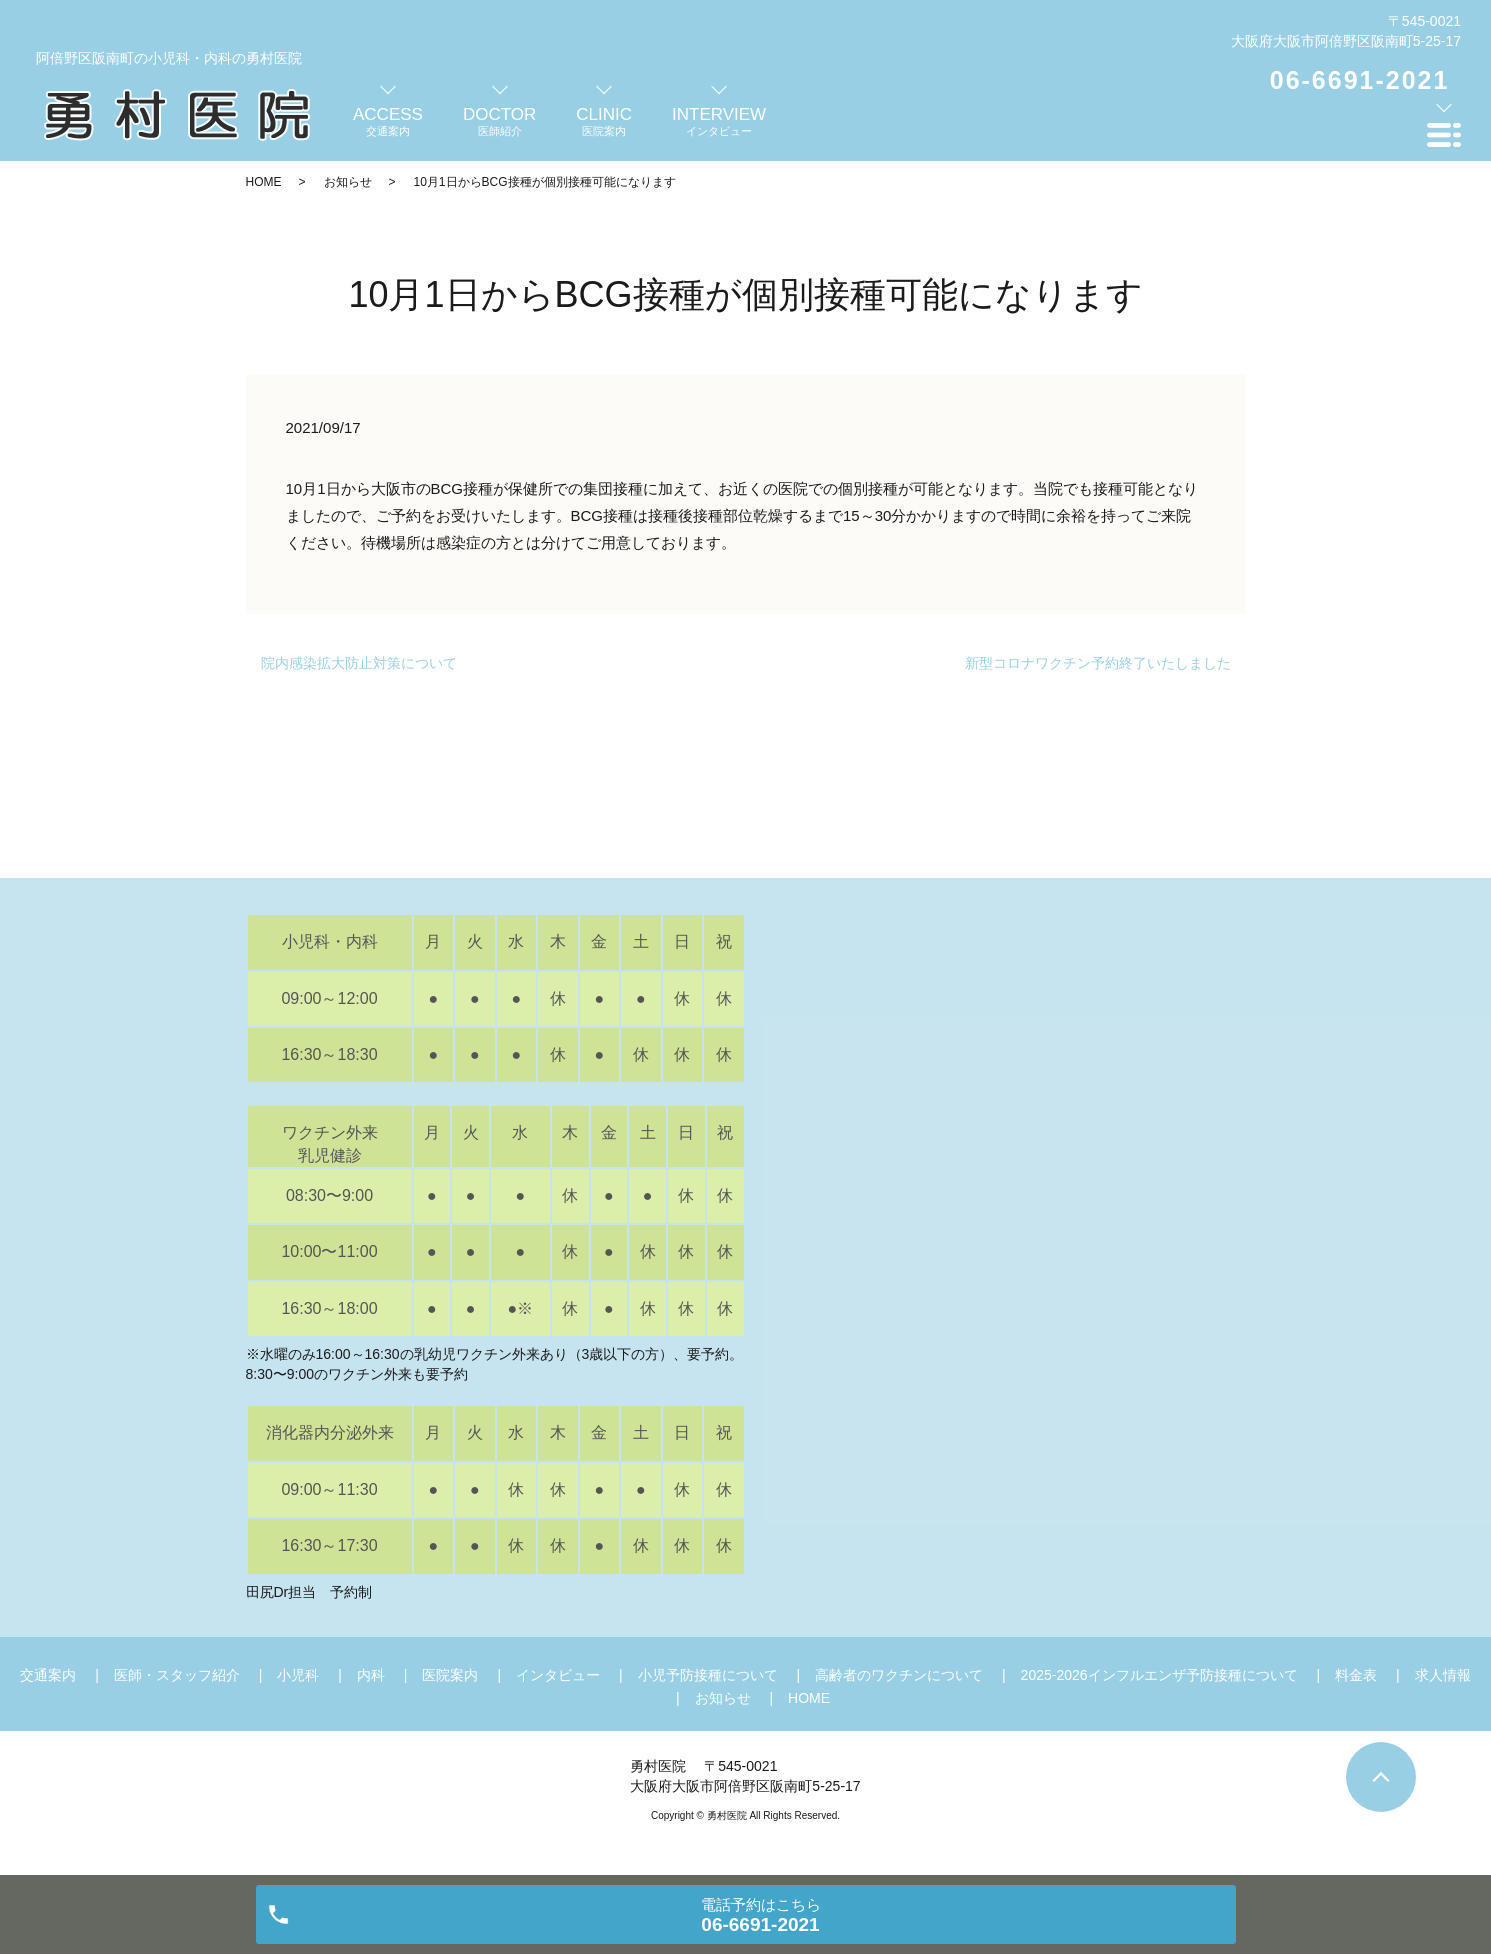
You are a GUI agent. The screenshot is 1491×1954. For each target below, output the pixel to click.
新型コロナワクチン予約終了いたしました (1098, 663)
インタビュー (558, 1675)
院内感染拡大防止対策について (359, 663)
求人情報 (1443, 1675)
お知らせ (348, 182)
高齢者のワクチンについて (899, 1675)
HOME (264, 182)
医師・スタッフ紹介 (177, 1675)
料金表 (1356, 1675)
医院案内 (450, 1675)
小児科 (298, 1675)
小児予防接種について (708, 1675)
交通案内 (48, 1675)
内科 (371, 1675)
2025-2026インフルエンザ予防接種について (1159, 1675)
